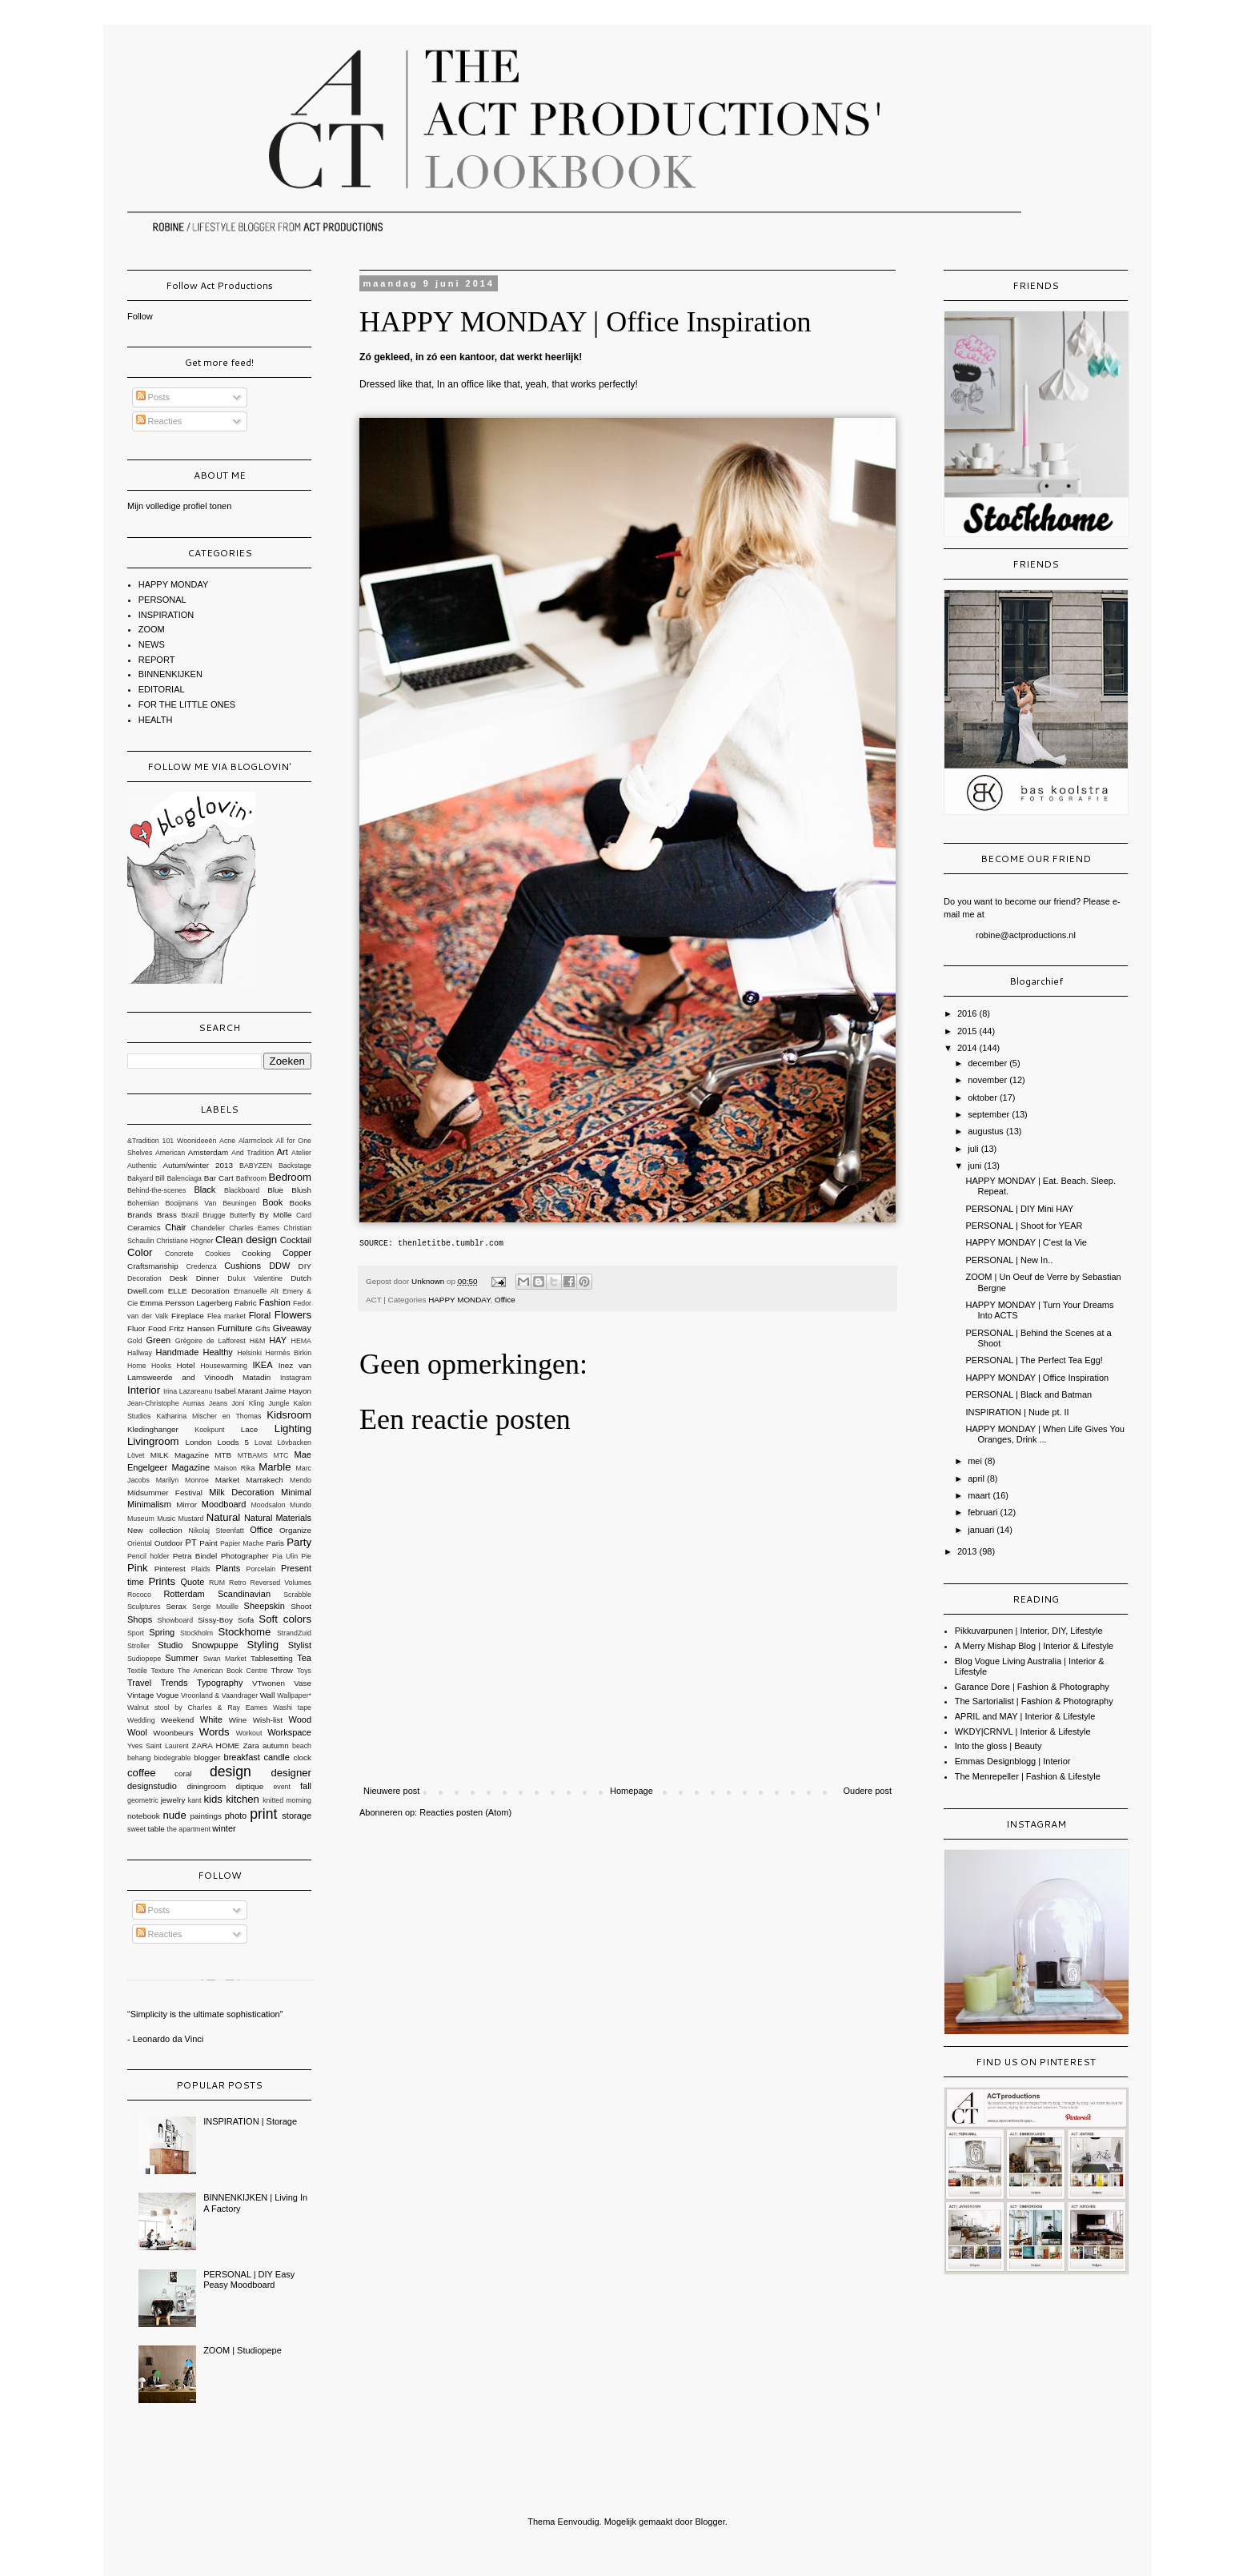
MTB (223, 1455)
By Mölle (275, 1214)
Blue (275, 1190)
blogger (207, 1757)
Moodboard (224, 1504)
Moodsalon (268, 1505)
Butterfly (242, 1215)
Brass (167, 1214)
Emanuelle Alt (256, 1291)
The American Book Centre (222, 1671)
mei (976, 1461)
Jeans (218, 1403)
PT (191, 1542)
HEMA (301, 1341)
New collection (154, 1530)
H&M (258, 1341)
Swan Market (225, 1659)
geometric (142, 1800)
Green (158, 1340)
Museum (140, 1519)
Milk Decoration (241, 1492)
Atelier (301, 1153)
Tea (304, 1658)
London (199, 1442)
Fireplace (187, 1315)
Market (227, 1479)
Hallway (139, 1353)
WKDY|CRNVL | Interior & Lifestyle (1023, 1731)
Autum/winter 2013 (197, 1165)
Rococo (139, 1595)
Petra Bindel (195, 1555)
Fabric (245, 1302)
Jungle (278, 1403)
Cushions (242, 1265)
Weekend (177, 1719)
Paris (276, 1543)
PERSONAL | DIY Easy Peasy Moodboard (249, 2279)
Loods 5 (233, 1442)
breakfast (242, 1757)
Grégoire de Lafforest (210, 1341)
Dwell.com (145, 1290)
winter (223, 1828)
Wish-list (268, 1719)
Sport (135, 1633)
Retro (238, 1583)
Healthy (218, 1352)
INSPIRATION (166, 615)
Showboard (176, 1620)
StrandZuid (294, 1633)
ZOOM (151, 629)
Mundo (300, 1505)
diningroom (206, 1786)
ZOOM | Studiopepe (242, 2350)
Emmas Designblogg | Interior (1013, 1761)
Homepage (631, 1791)
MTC (280, 1455)
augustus (987, 1131)
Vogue (167, 1695)
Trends (174, 1682)
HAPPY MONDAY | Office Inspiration (1037, 1377)
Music (166, 1519)
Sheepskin (264, 1606)
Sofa (246, 1619)
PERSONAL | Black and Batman (1028, 1394)
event (282, 1787)
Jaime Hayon (288, 1390)
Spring (161, 1632)
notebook (143, 1816)
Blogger (709, 2521)
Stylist (299, 1645)
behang (138, 1758)
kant (195, 1800)
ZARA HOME (216, 1745)
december (988, 1063)
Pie (306, 1556)
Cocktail (295, 1240)
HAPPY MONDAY (459, 1299)
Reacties (159, 421)
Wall (267, 1695)
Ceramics (144, 1227)
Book (273, 1202)
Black (204, 1189)
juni (976, 1165)
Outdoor (168, 1543)
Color (140, 1252)
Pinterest (170, 1568)
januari (982, 1530)
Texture (162, 1671)
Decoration (144, 1278)
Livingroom (153, 1441)
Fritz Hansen (192, 1328)
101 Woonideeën (189, 1141)
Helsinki (249, 1353)
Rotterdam (183, 1594)
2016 (968, 1013)
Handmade (176, 1352)
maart (980, 1495)
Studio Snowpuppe (198, 1645)
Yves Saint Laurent (158, 1746)
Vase (302, 1683)
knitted (273, 1800)
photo (236, 1815)
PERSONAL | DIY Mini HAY (1019, 1209)
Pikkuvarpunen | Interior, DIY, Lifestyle (1029, 1630)
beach (301, 1746)
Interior (143, 1390)
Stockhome (244, 1632)
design (230, 1771)
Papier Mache (242, 1543)
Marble (275, 1467)
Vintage (140, 1695)
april (977, 1478)
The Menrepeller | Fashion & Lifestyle (1028, 1776)
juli (974, 1149)
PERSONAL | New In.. (1009, 1260)
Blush (301, 1190)
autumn (276, 1745)
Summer (181, 1658)
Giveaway (292, 1328)
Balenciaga (184, 1178)
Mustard (191, 1519)
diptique (250, 1786)
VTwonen (268, 1683)
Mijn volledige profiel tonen (179, 506)
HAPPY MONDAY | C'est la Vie (1025, 1242)
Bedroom (290, 1177)
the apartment (189, 1829)
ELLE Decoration (199, 1290)
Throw (282, 1670)
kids (212, 1799)
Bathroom (251, 1178)
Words (214, 1732)
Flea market (226, 1316)
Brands (139, 1214)
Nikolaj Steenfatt (216, 1531)
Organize (295, 1530)
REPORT (156, 659)
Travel (139, 1682)
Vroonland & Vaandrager (219, 1695)
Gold (134, 1341)
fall (305, 1786)
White (211, 1719)
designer (291, 1773)
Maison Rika (235, 1468)
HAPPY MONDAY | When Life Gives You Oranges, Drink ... (1045, 1434)
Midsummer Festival (164, 1492)
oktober (984, 1097)
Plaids (201, 1569)
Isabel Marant (239, 1390)
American (170, 1153)
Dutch (301, 1278)
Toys (304, 1671)
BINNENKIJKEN (170, 674)
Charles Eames (254, 1228)
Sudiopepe (144, 1659)
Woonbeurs (173, 1732)
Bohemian (143, 1203)
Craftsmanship (152, 1266)
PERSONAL (162, 599)
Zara (251, 1745)
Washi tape (292, 1707)
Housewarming (223, 1366)
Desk (179, 1278)
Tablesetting (272, 1658)
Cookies (218, 1254)
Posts (153, 397)
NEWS (151, 644)
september (990, 1114)
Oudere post (867, 1791)
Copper (297, 1253)
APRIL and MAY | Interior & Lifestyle (1025, 1716)
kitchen (242, 1799)
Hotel (185, 1365)
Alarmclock (256, 1141)
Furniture (234, 1328)
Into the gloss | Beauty (998, 1746)
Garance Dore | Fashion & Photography (1032, 1686)
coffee (141, 1773)
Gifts (262, 1329)
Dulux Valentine (255, 1278)
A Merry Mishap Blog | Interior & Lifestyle (1034, 1646)
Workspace (289, 1732)
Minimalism (149, 1504)
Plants (228, 1568)
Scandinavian (244, 1594)
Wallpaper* (294, 1695)
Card (303, 1215)
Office (505, 1299)
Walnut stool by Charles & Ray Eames (197, 1707)
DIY (305, 1266)
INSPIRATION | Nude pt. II (1017, 1412)
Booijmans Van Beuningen (210, 1203)
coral (182, 1773)
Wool (137, 1732)
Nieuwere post (391, 1791)
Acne (227, 1141)
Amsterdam (208, 1152)
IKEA (262, 1365)
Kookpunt (209, 1430)
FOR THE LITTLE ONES (186, 704)
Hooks (161, 1366)
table (155, 1828)
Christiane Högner (184, 1241)
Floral (260, 1315)
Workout (249, 1733)
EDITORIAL (161, 689)
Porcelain (261, 1569)
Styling (263, 1645)
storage (296, 1815)
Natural (223, 1517)
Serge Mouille (215, 1607)
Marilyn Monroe (182, 1480)
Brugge (213, 1215)
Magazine (191, 1467)
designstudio (152, 1786)
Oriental (139, 1543)
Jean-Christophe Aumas (166, 1403)
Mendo (300, 1480)
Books (300, 1202)
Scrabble (297, 1595)
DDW (279, 1265)
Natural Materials (277, 1518)
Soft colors (285, 1619)
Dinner (207, 1278)
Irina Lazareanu (187, 1391)
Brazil (189, 1215)
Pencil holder (148, 1556)
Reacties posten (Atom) (465, 1812)
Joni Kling (247, 1403)
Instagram (295, 1378)
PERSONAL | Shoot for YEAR (1023, 1225)
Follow (140, 316)
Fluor (136, 1328)
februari (984, 1512)
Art (282, 1152)
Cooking (256, 1253)
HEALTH (155, 719)
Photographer (245, 1555)
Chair (175, 1227)
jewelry (173, 1800)
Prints (161, 1581)
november (988, 1080)
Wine (238, 1719)
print (263, 1814)
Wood (299, 1719)
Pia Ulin (285, 1556)
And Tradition (252, 1153)
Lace (249, 1429)
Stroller (138, 1646)
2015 (968, 1031)
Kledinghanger (152, 1429)
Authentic (142, 1166)
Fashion (275, 1302)
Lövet (136, 1455)
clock (302, 1757)
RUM (217, 1583)
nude (174, 1815)
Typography (220, 1682)
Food (157, 1328)
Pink (137, 1568)
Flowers (293, 1315)
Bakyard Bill (146, 1178)
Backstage (295, 1166)
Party (299, 1542)
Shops (139, 1619)
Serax (176, 1606)
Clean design (246, 1240)
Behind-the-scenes (156, 1190)
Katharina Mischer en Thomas (208, 1416)
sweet (136, 1829)
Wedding (141, 1720)
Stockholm (196, 1633)
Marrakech (264, 1479)
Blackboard (241, 1190)
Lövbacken (294, 1442)
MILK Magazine (179, 1455)
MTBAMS (253, 1455)
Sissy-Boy (215, 1619)
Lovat (263, 1442)
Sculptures (144, 1607)
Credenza (201, 1266)
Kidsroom (289, 1415)
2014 (968, 1048)
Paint (208, 1543)
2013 (968, 1551)
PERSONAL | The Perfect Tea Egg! (1033, 1360)
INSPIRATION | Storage (250, 2121)
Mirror (186, 1504)
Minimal (296, 1492)
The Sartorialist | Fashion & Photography (1034, 1701)
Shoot (301, 1606)
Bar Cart (219, 1178)
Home (136, 1366)
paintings (206, 1816)
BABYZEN (255, 1166)
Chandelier (207, 1228)
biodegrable (172, 1758)
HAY (278, 1340)
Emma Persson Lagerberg (186, 1302)
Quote (192, 1582)
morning (298, 1800)
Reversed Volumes (281, 1583)
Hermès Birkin (288, 1353)
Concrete (179, 1254)
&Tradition (143, 1141)
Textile (137, 1671)
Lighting (293, 1428)
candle (276, 1757)
